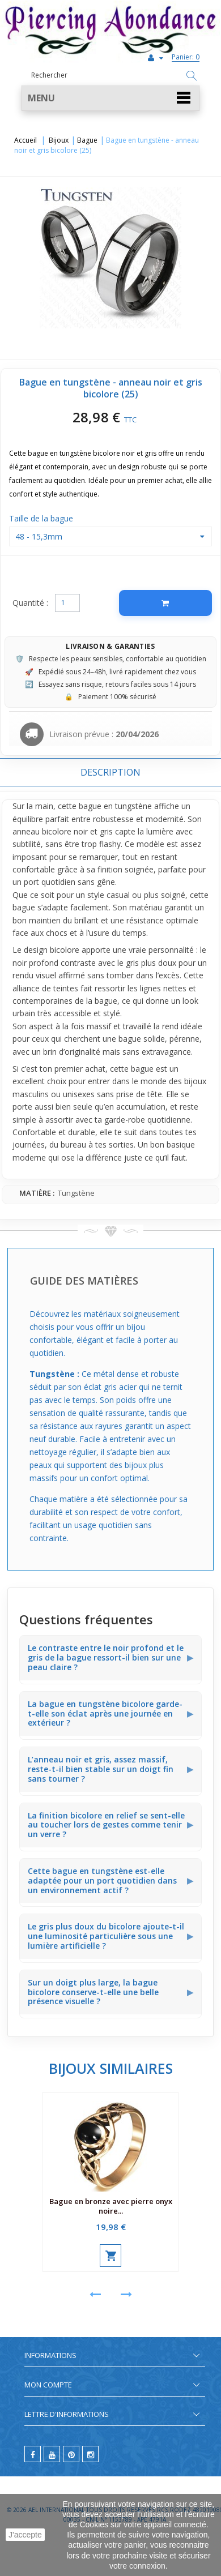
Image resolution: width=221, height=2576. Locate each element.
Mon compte (48, 2385)
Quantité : (30, 602)
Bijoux (59, 140)
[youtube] (52, 2454)
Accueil (25, 140)
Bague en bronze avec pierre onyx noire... (110, 2206)
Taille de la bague (42, 518)
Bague (87, 140)
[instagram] (90, 2454)
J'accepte (25, 2534)
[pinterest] (71, 2454)
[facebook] (32, 2454)
